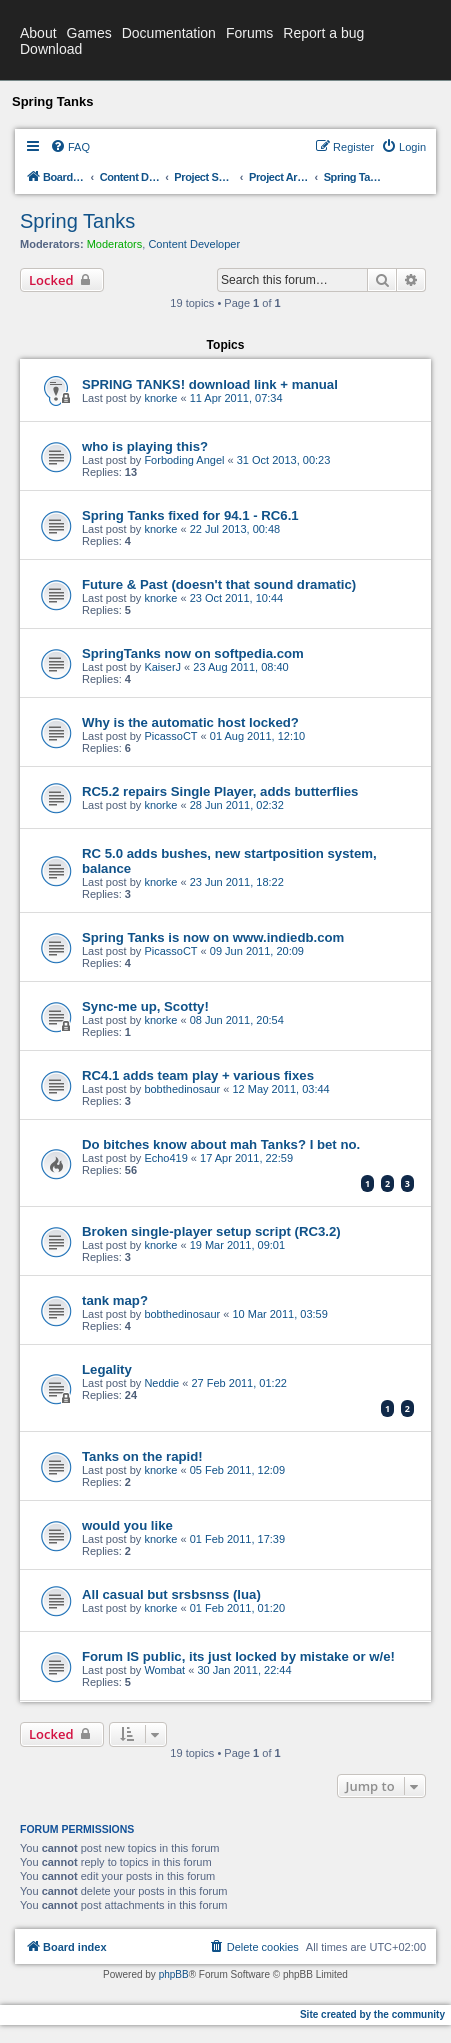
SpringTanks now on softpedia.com (193, 653)
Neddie (161, 1383)
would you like (127, 1525)
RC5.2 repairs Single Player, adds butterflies (220, 791)
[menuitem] (70, 147)
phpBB (174, 1974)
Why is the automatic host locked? (190, 722)
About (38, 33)
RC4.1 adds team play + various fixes (198, 1075)
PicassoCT (170, 736)
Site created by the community (372, 2014)
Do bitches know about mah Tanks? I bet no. (221, 1144)
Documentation (169, 33)
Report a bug (323, 33)
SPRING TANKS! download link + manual (210, 384)
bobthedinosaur (182, 1089)
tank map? (115, 1300)
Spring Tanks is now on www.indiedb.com (213, 937)
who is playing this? (145, 446)
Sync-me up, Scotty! (145, 1006)
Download (51, 49)
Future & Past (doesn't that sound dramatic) (219, 584)
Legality (107, 1369)
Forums (249, 33)
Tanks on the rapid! (142, 1456)
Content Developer (194, 244)
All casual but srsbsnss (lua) (171, 1594)
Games (89, 33)
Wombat (164, 1670)
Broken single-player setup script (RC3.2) (211, 1231)
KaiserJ (162, 667)
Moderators (115, 244)
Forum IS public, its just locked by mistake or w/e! (238, 1656)
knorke (160, 398)
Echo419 (165, 1158)
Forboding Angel (184, 460)
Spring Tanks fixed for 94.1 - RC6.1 (190, 515)
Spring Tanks (77, 221)
